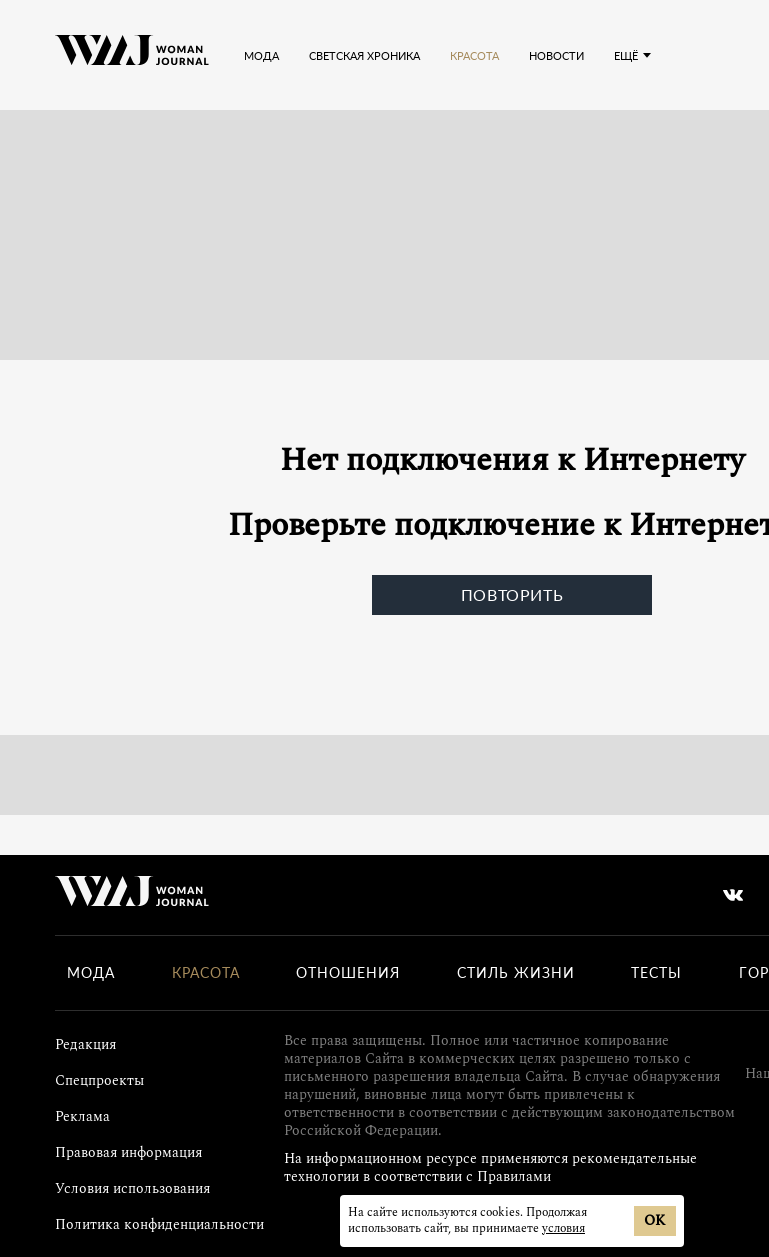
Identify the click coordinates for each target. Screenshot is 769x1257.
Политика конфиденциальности (159, 1224)
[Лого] (132, 55)
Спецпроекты (99, 1080)
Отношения (348, 973)
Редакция (85, 1044)
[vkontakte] (733, 895)
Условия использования (132, 1188)
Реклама (82, 1116)
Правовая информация (128, 1152)
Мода (91, 973)
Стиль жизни (516, 973)
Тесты (656, 973)
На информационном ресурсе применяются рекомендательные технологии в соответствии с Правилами (490, 1167)
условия (563, 1228)
